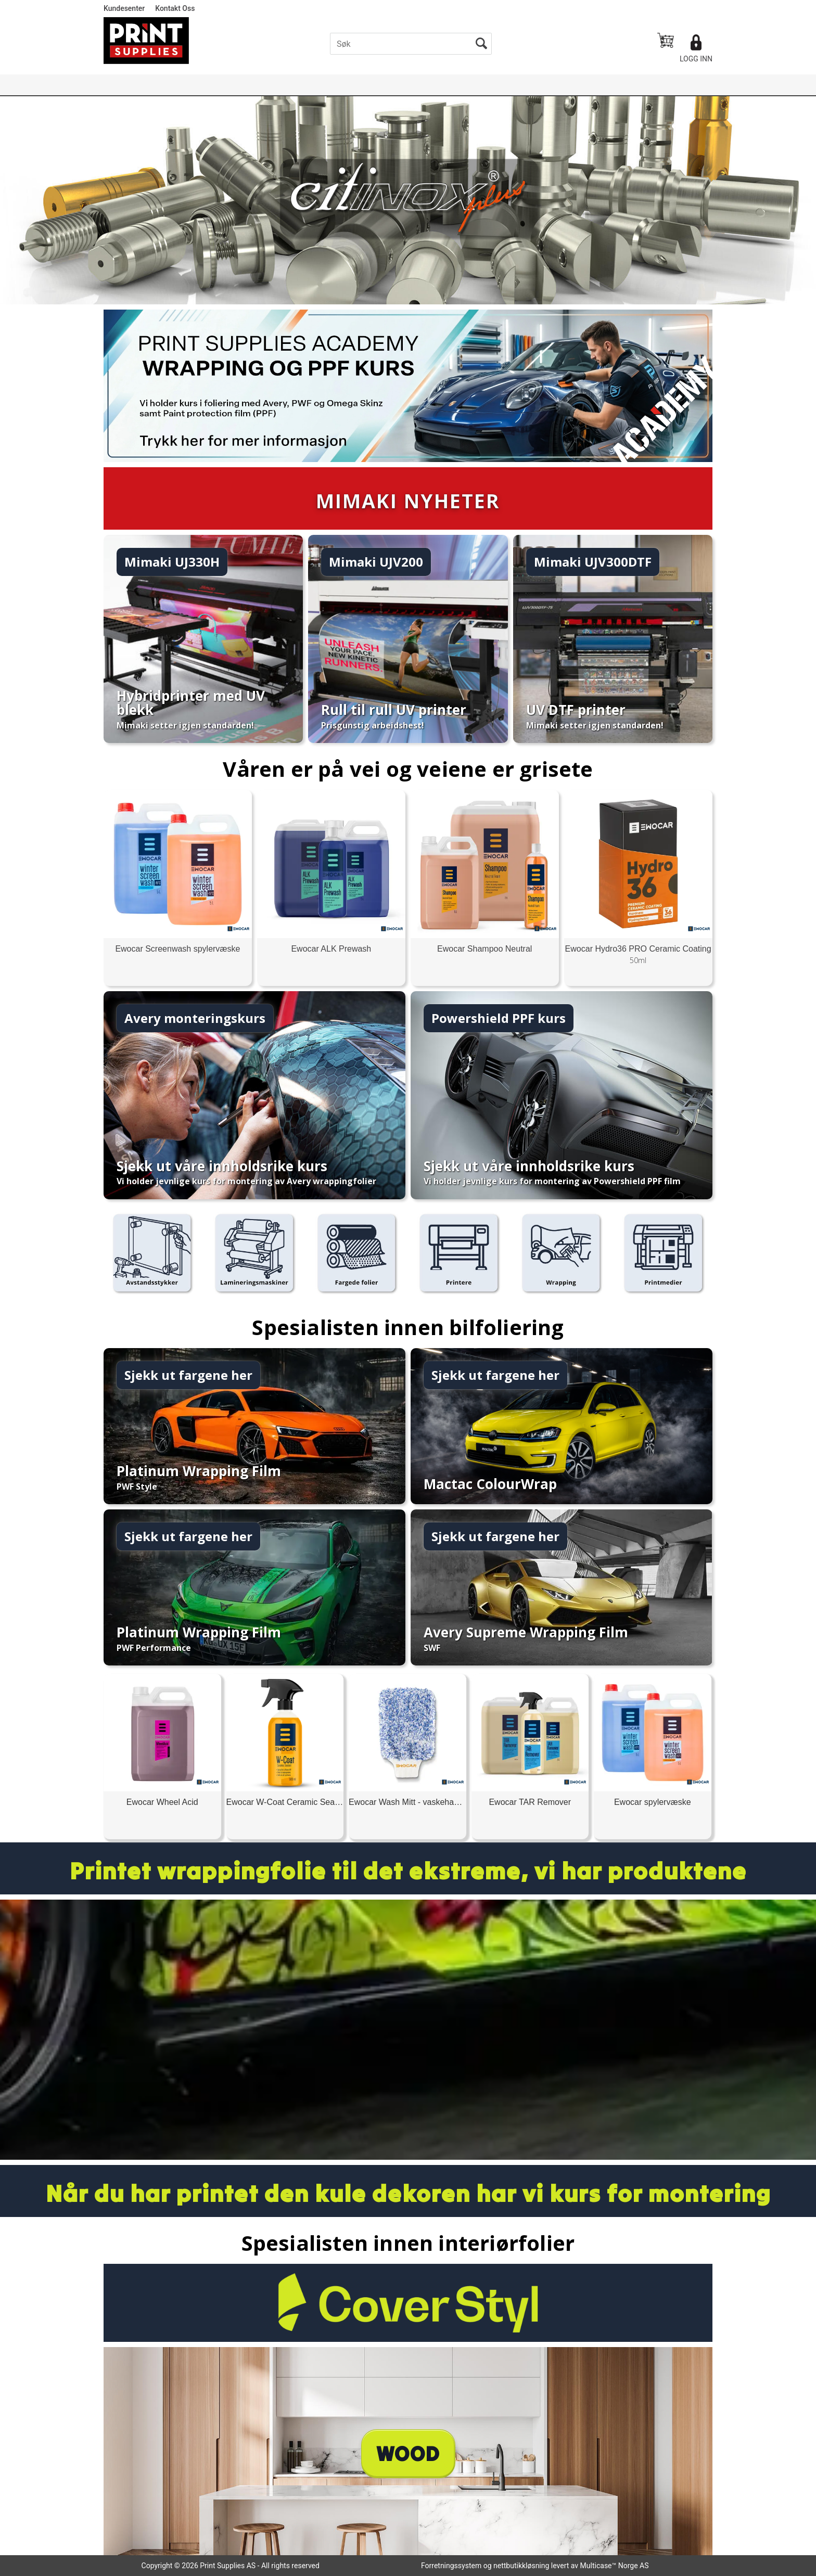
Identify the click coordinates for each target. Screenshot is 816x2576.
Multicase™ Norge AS (614, 2565)
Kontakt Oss (175, 8)
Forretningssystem (451, 2565)
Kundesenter (124, 8)
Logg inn (696, 59)
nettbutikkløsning (521, 2565)
